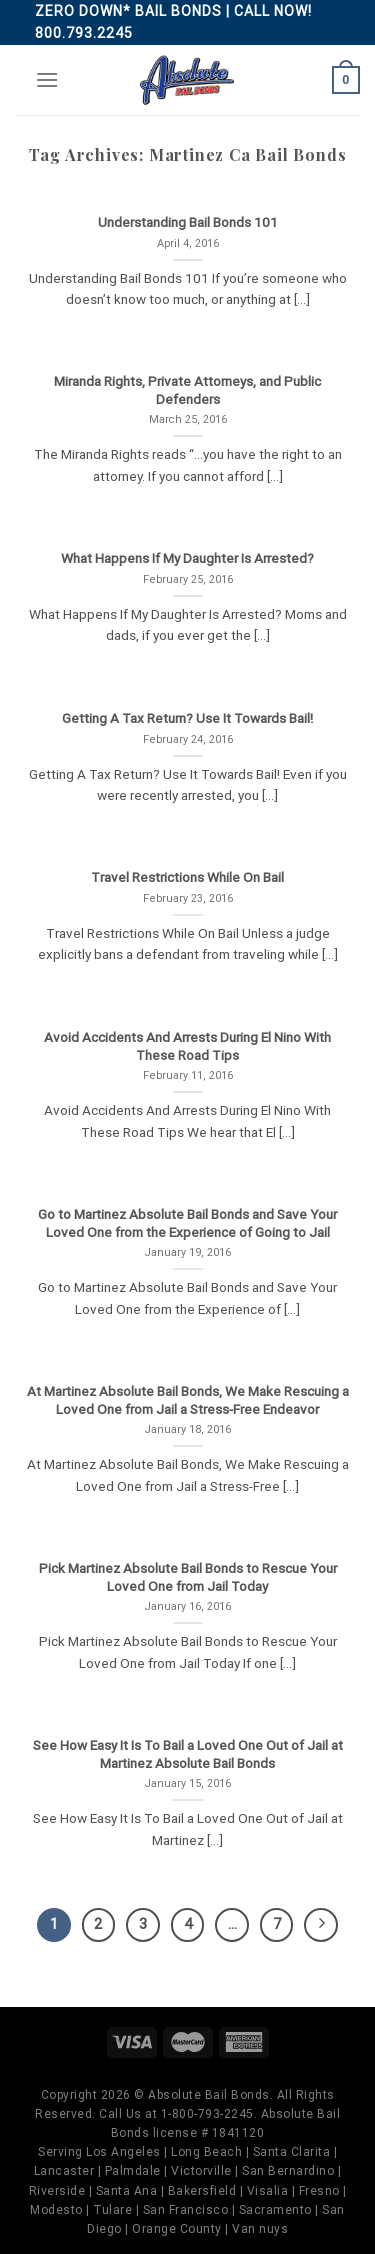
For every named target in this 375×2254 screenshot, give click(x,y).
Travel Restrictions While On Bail (187, 877)
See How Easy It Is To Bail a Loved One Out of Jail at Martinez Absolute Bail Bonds (188, 1754)
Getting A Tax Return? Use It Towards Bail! (187, 718)
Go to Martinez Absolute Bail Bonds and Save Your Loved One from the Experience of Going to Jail (187, 1223)
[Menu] (47, 79)
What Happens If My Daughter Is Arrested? (187, 558)
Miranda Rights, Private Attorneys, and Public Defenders (187, 390)
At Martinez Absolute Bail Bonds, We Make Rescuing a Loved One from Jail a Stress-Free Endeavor (188, 1400)
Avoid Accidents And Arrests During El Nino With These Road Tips (187, 1046)
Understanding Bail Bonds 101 (188, 222)
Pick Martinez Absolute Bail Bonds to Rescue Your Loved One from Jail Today (188, 1577)
